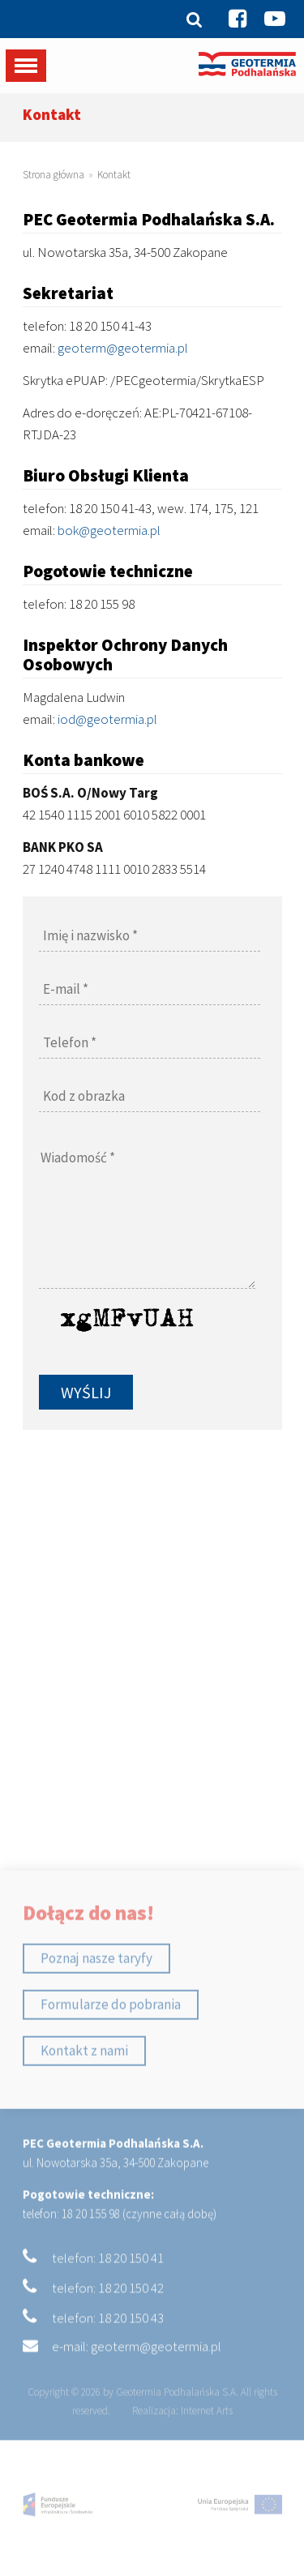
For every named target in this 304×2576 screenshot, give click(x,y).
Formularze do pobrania (111, 2029)
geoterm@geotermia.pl (123, 348)
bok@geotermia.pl (109, 530)
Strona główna (53, 175)
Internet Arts (207, 2436)
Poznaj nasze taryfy (96, 1983)
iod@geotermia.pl (107, 719)
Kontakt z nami (84, 2075)
